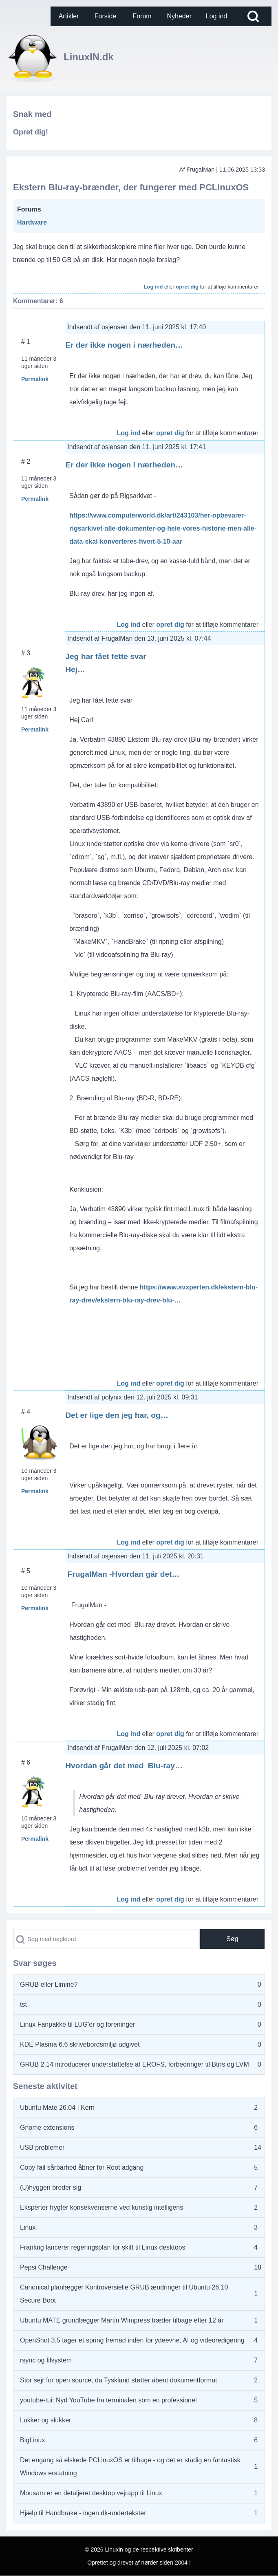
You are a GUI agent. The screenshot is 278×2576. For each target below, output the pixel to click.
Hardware (32, 222)
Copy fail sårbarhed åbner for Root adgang (81, 2167)
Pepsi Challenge (44, 2267)
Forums (29, 209)
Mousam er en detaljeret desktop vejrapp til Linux (91, 2493)
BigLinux (32, 2440)
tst (23, 2004)
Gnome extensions (47, 2127)
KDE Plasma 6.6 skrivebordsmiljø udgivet (79, 2044)
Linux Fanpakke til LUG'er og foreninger (77, 2024)
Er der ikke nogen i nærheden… (124, 345)
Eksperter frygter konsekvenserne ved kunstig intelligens (101, 2207)
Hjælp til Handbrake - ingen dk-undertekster (83, 2513)
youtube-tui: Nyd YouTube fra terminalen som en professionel (108, 2400)
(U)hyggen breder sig (50, 2187)
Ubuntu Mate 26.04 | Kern (57, 2107)
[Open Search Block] (253, 16)
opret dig (187, 287)
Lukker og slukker (45, 2420)
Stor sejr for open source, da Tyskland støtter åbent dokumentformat (118, 2380)
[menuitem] (69, 16)
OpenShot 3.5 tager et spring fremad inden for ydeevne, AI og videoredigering (132, 2340)
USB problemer (42, 2147)
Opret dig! (30, 132)
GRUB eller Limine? (48, 1984)
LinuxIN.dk (89, 56)
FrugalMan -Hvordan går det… (122, 1574)
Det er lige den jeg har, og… (116, 1415)
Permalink (35, 379)
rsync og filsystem (46, 2360)
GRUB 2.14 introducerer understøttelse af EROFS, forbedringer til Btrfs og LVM (134, 2064)
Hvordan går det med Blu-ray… (124, 1765)
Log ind (153, 287)
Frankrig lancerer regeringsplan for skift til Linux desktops (102, 2247)
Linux (27, 2227)
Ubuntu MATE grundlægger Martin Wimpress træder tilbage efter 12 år (121, 2320)
